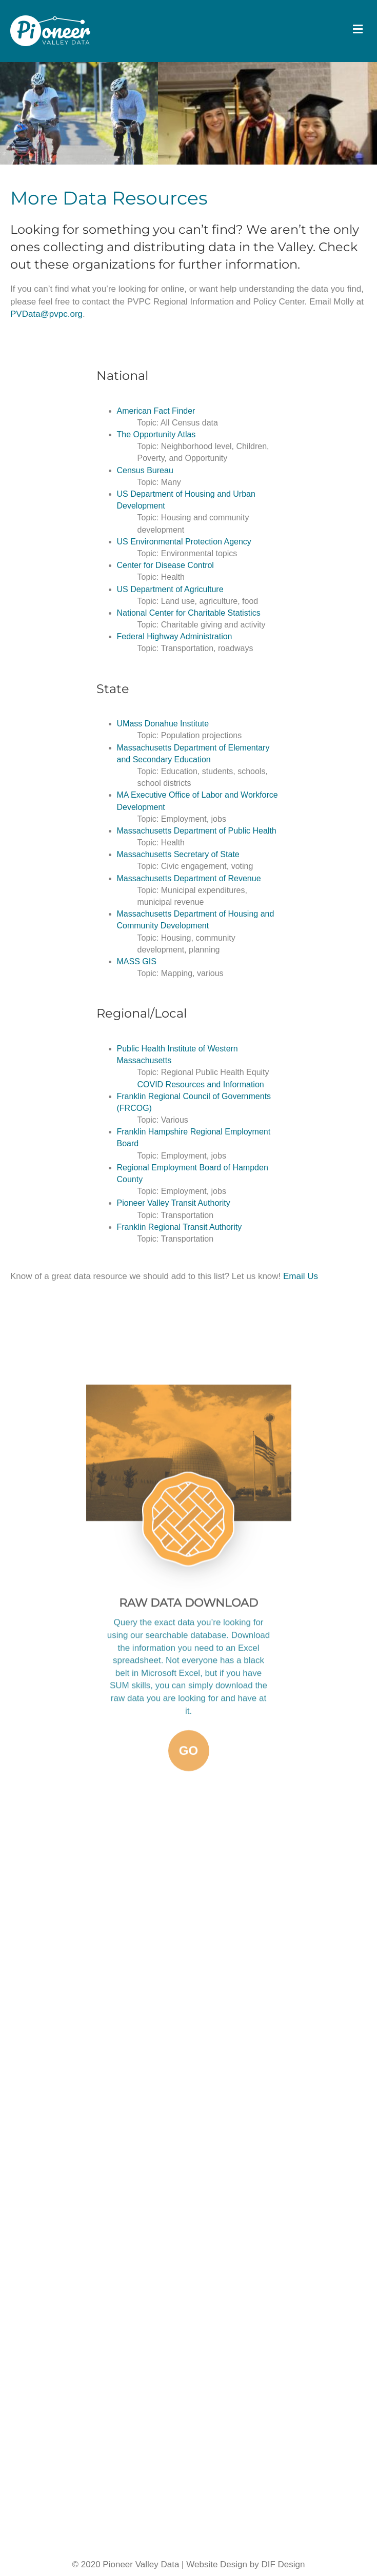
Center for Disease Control (165, 565)
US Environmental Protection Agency (184, 541)
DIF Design (283, 2564)
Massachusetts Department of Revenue (189, 878)
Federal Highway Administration (174, 636)
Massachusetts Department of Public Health (196, 830)
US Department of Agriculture (170, 589)
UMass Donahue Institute (163, 723)
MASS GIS (136, 961)
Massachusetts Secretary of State (178, 854)
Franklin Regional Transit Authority (179, 1227)
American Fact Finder (156, 411)
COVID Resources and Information (200, 1084)
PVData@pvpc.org (46, 314)
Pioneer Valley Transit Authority (173, 1203)
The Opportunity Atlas (156, 434)
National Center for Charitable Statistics (189, 612)
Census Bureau (145, 470)
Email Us (299, 1276)
